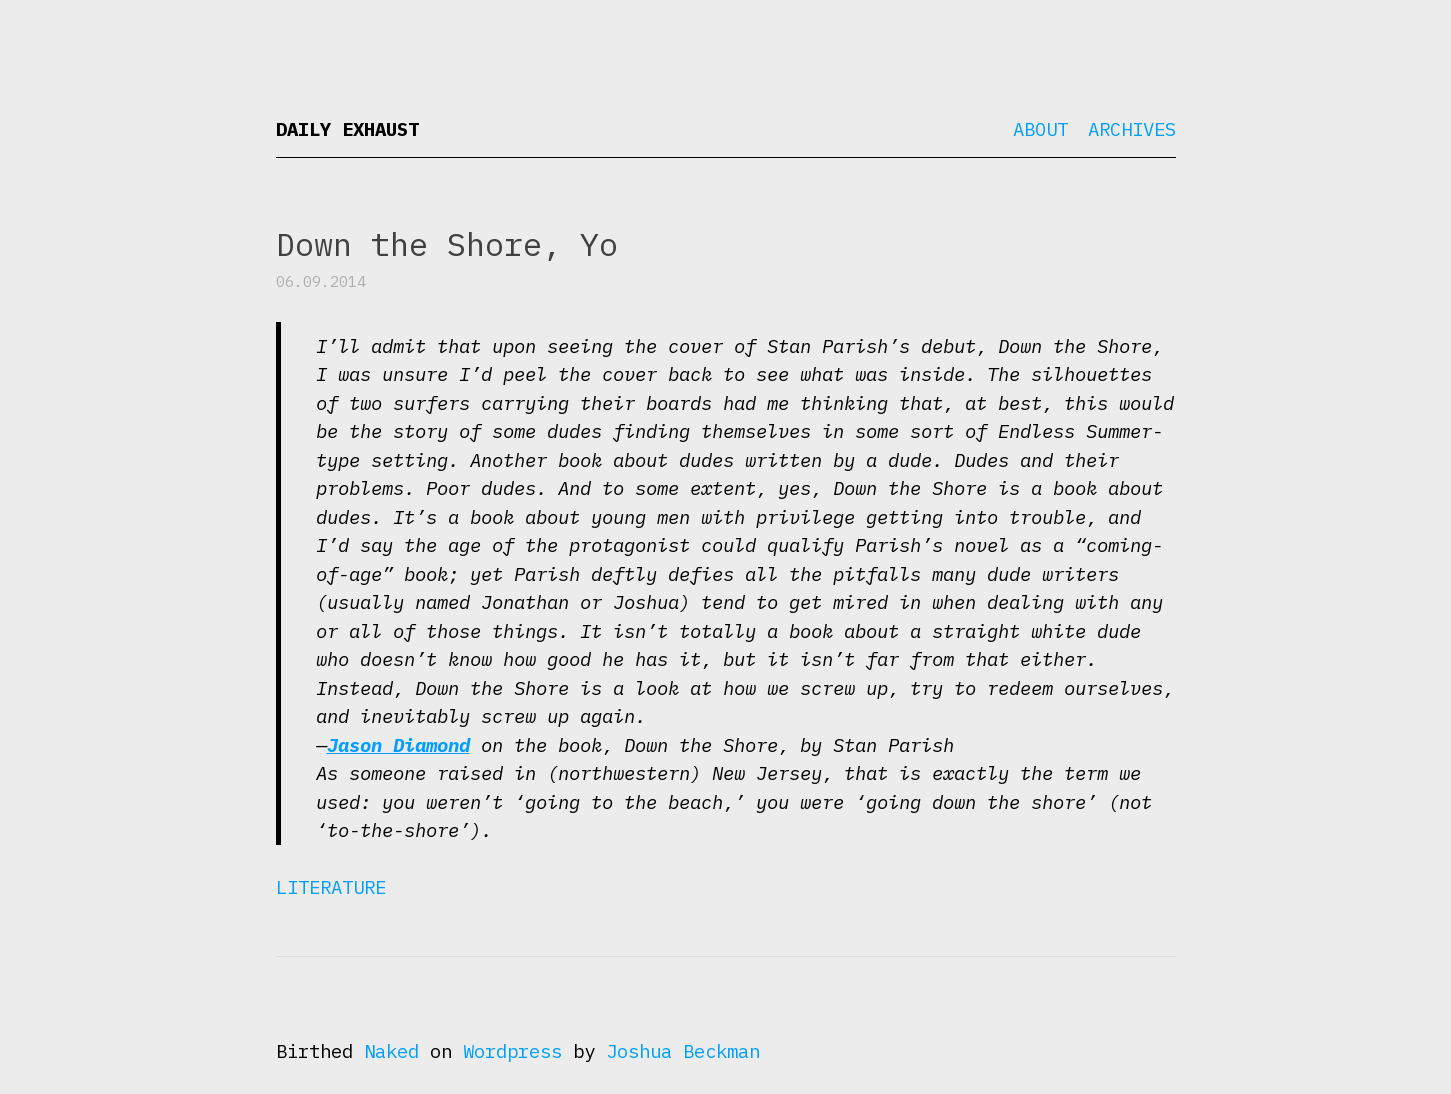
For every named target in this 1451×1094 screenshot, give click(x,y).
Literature (331, 887)
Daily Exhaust (347, 129)
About (1040, 129)
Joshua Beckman (683, 1051)
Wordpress (512, 1051)
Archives (1132, 129)
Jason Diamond (398, 745)
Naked (391, 1051)
